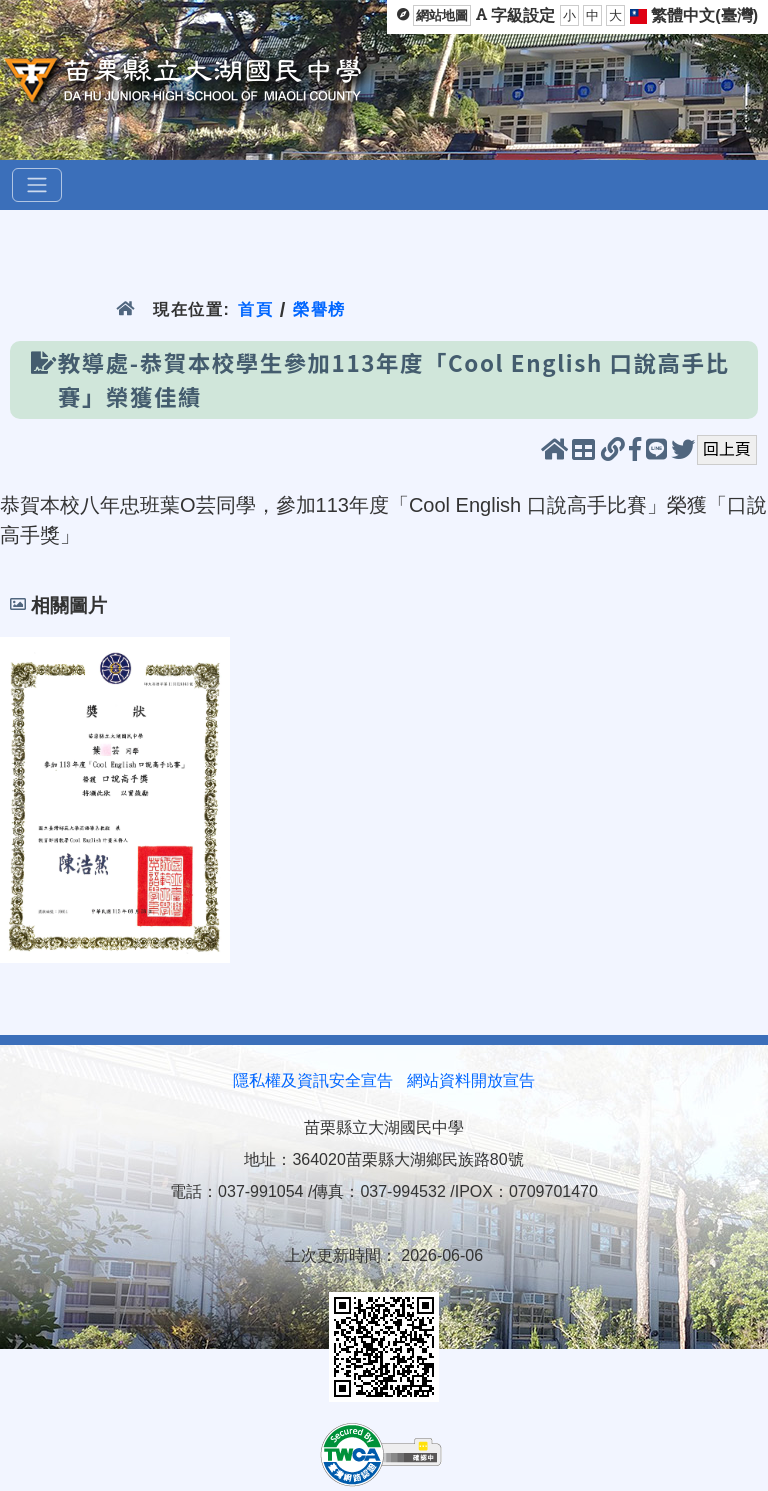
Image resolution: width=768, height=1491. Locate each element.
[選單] (37, 185)
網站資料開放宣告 (471, 1080)
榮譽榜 (319, 309)
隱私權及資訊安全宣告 (313, 1080)
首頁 (255, 309)
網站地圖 (442, 15)
